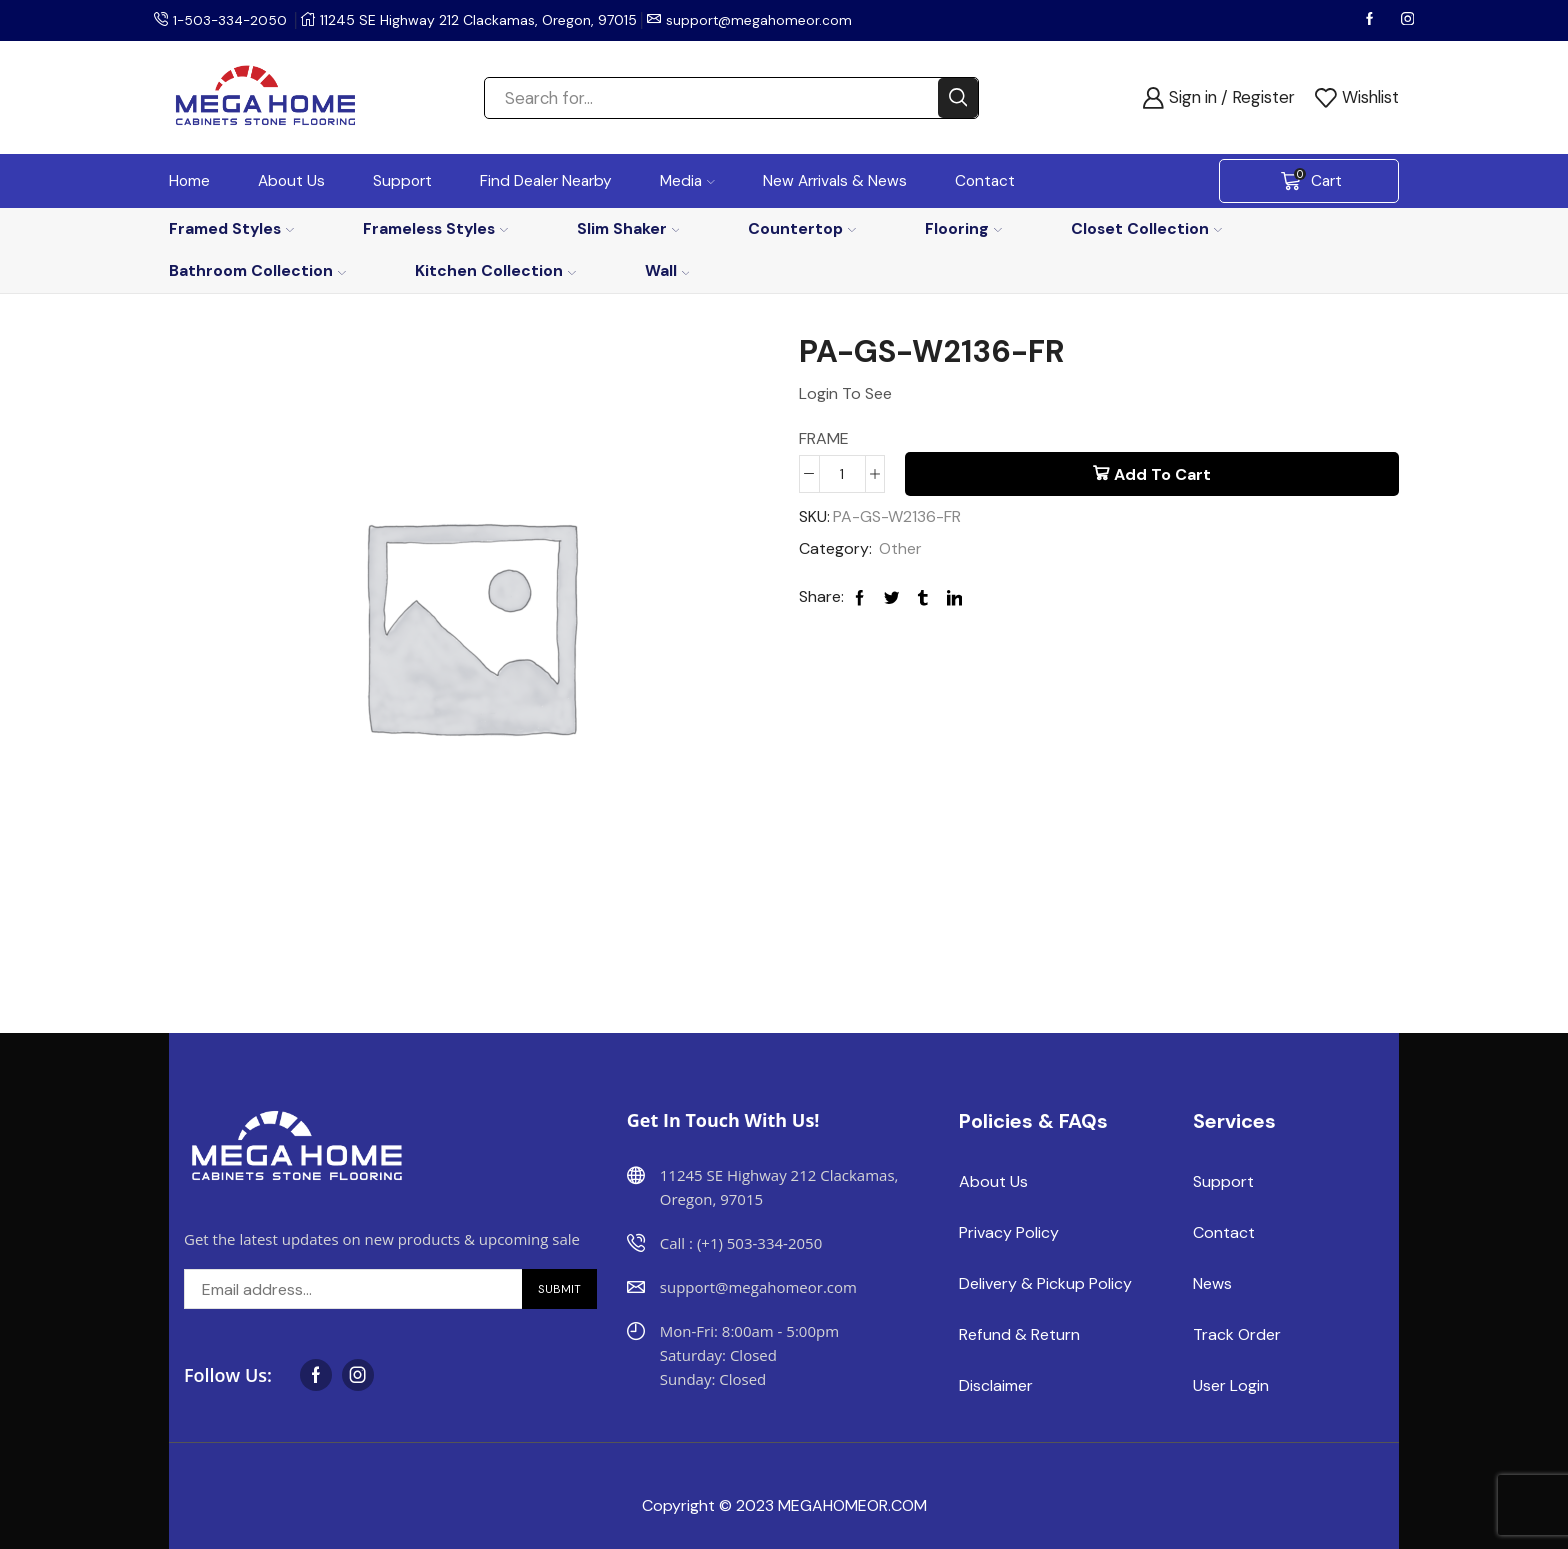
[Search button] (958, 98)
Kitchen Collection (495, 270)
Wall (667, 270)
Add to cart (1162, 474)
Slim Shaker (628, 228)
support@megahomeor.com (764, 20)
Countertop (802, 228)
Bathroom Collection (257, 270)
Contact (985, 181)
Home (189, 181)
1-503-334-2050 (232, 20)
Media (687, 181)
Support (402, 181)
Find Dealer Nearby (546, 181)
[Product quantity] (842, 474)
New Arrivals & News (835, 181)
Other (900, 549)
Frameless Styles (435, 228)
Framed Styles (231, 228)
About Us (291, 181)
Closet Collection (1146, 228)
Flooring (963, 228)
